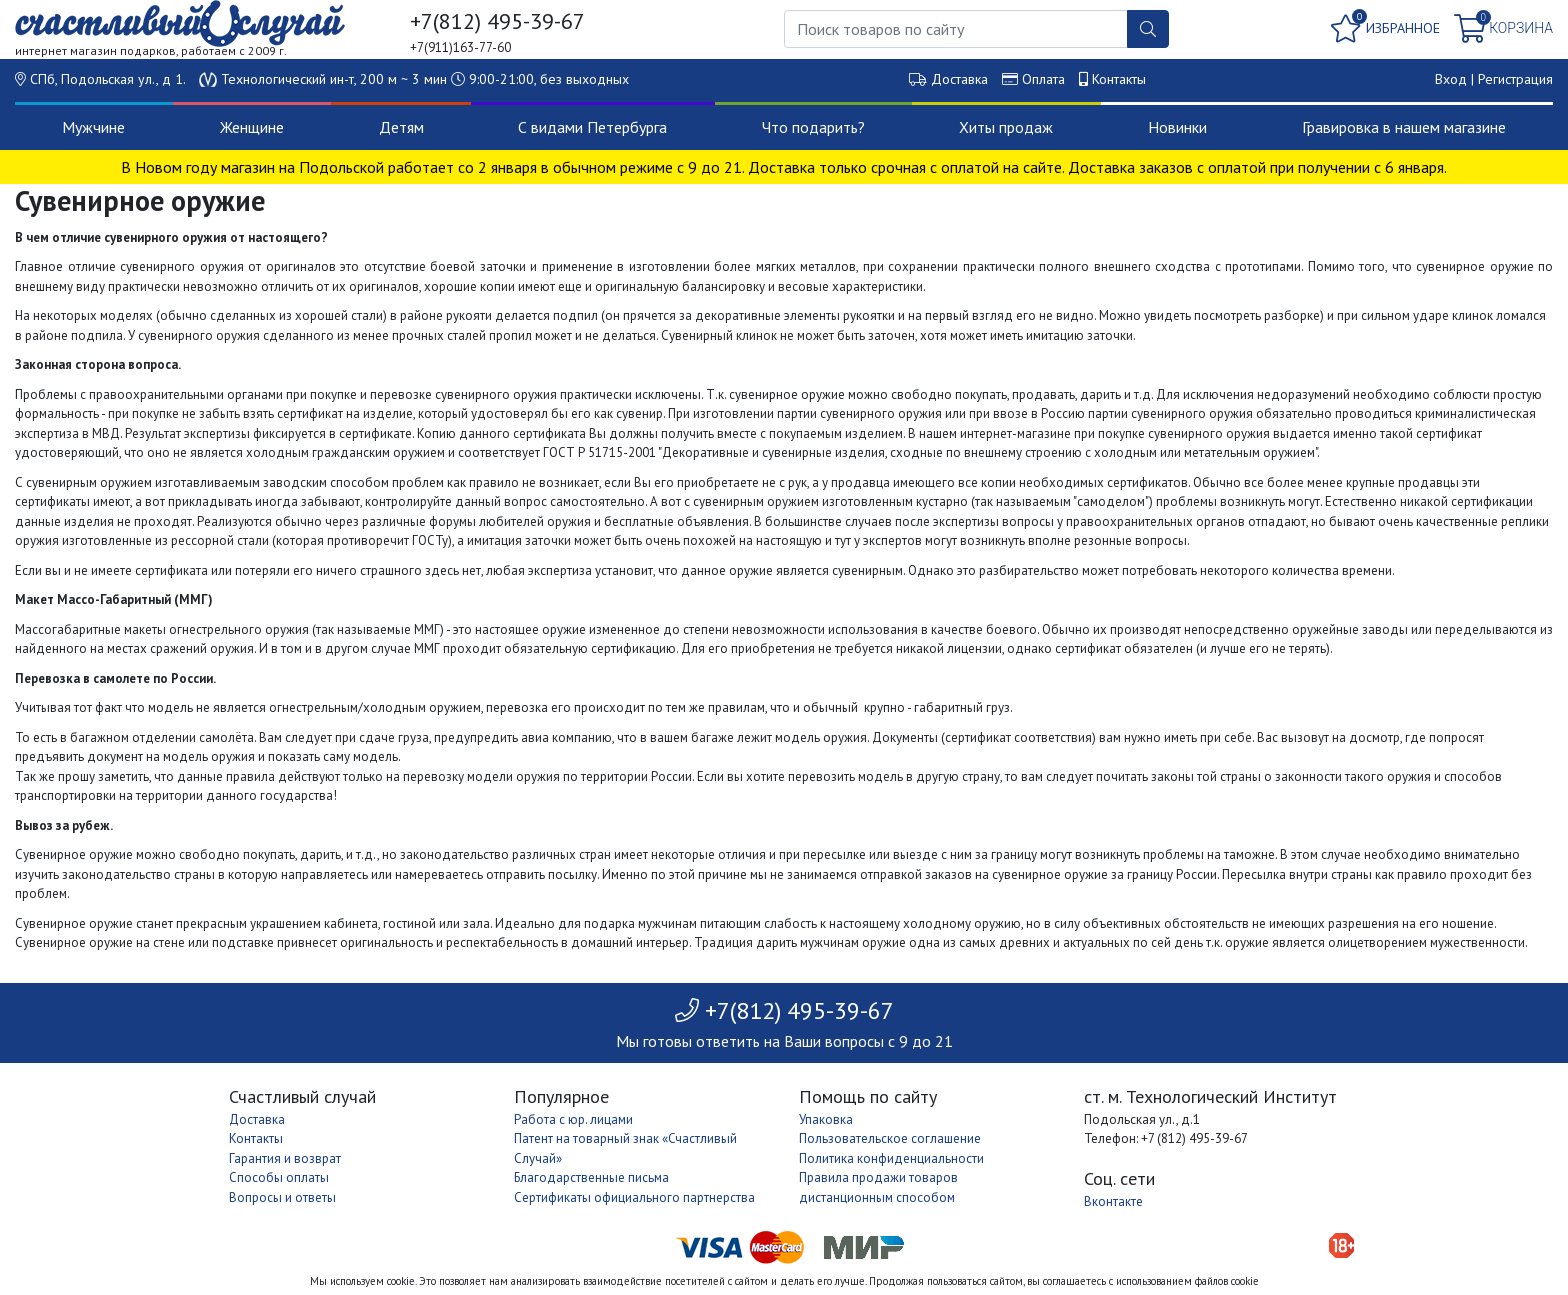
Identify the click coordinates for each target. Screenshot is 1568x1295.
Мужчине (93, 127)
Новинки (1177, 127)
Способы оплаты (279, 1177)
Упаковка (826, 1119)
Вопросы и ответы (282, 1197)
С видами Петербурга (592, 127)
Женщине (252, 127)
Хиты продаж (1006, 127)
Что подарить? (813, 127)
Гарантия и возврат (285, 1158)
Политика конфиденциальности (891, 1158)
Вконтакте (1113, 1201)
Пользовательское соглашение (890, 1138)
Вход (1451, 79)
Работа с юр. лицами (573, 1119)
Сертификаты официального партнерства (634, 1197)
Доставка (959, 79)
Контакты (1119, 79)
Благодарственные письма (591, 1177)
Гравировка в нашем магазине (1404, 127)
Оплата (1043, 79)
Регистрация (1515, 79)
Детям (401, 127)
